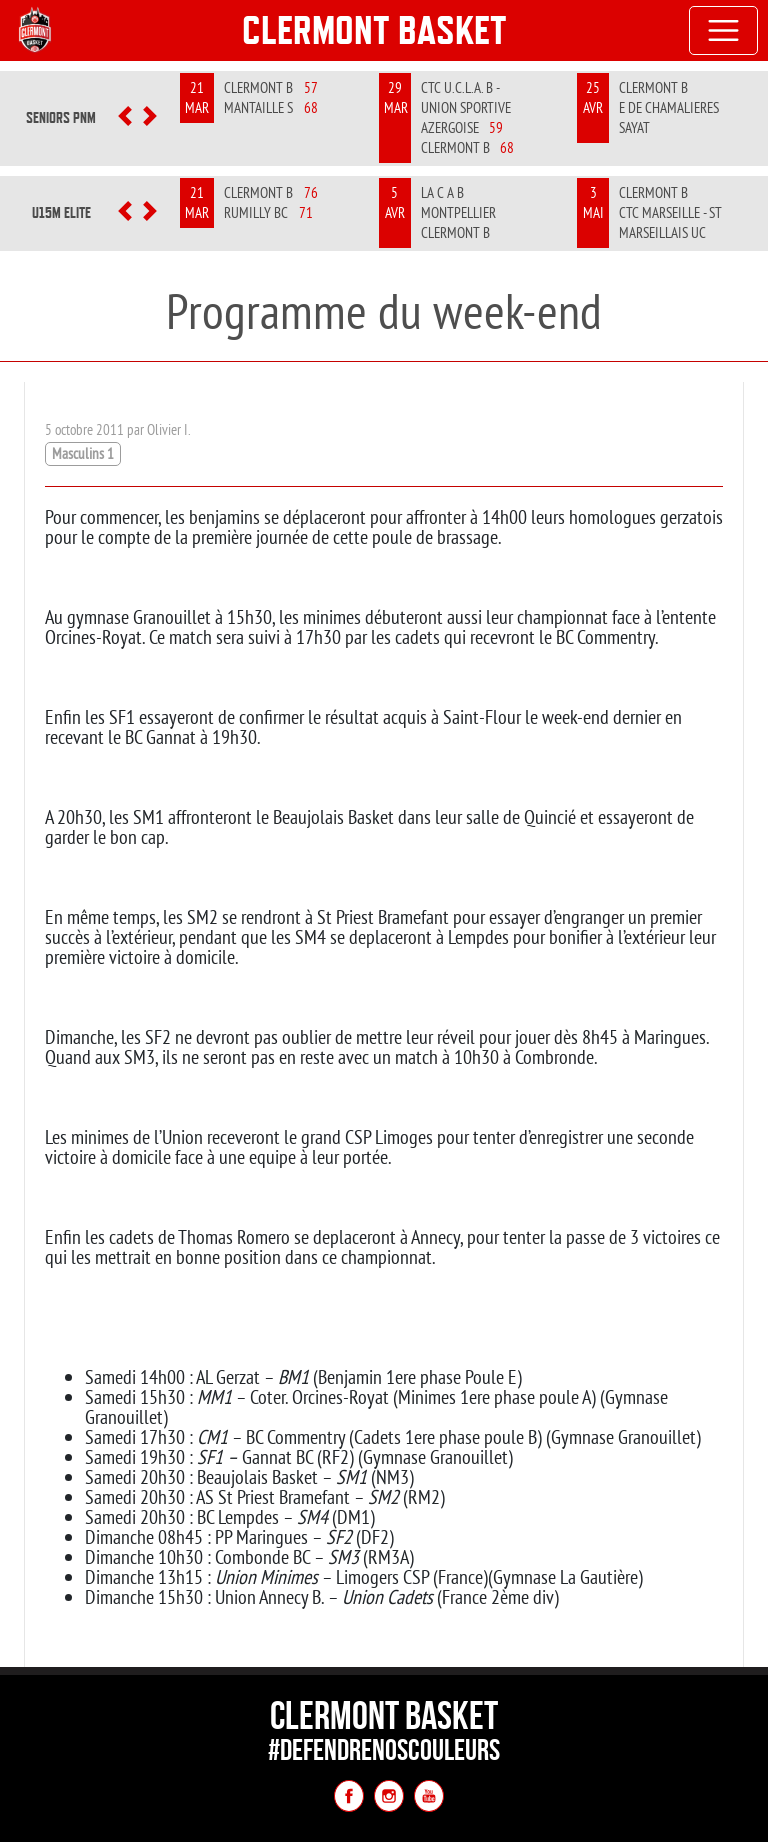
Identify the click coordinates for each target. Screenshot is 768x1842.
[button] (125, 118)
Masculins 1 (83, 453)
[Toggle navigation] (724, 31)
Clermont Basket (374, 30)
